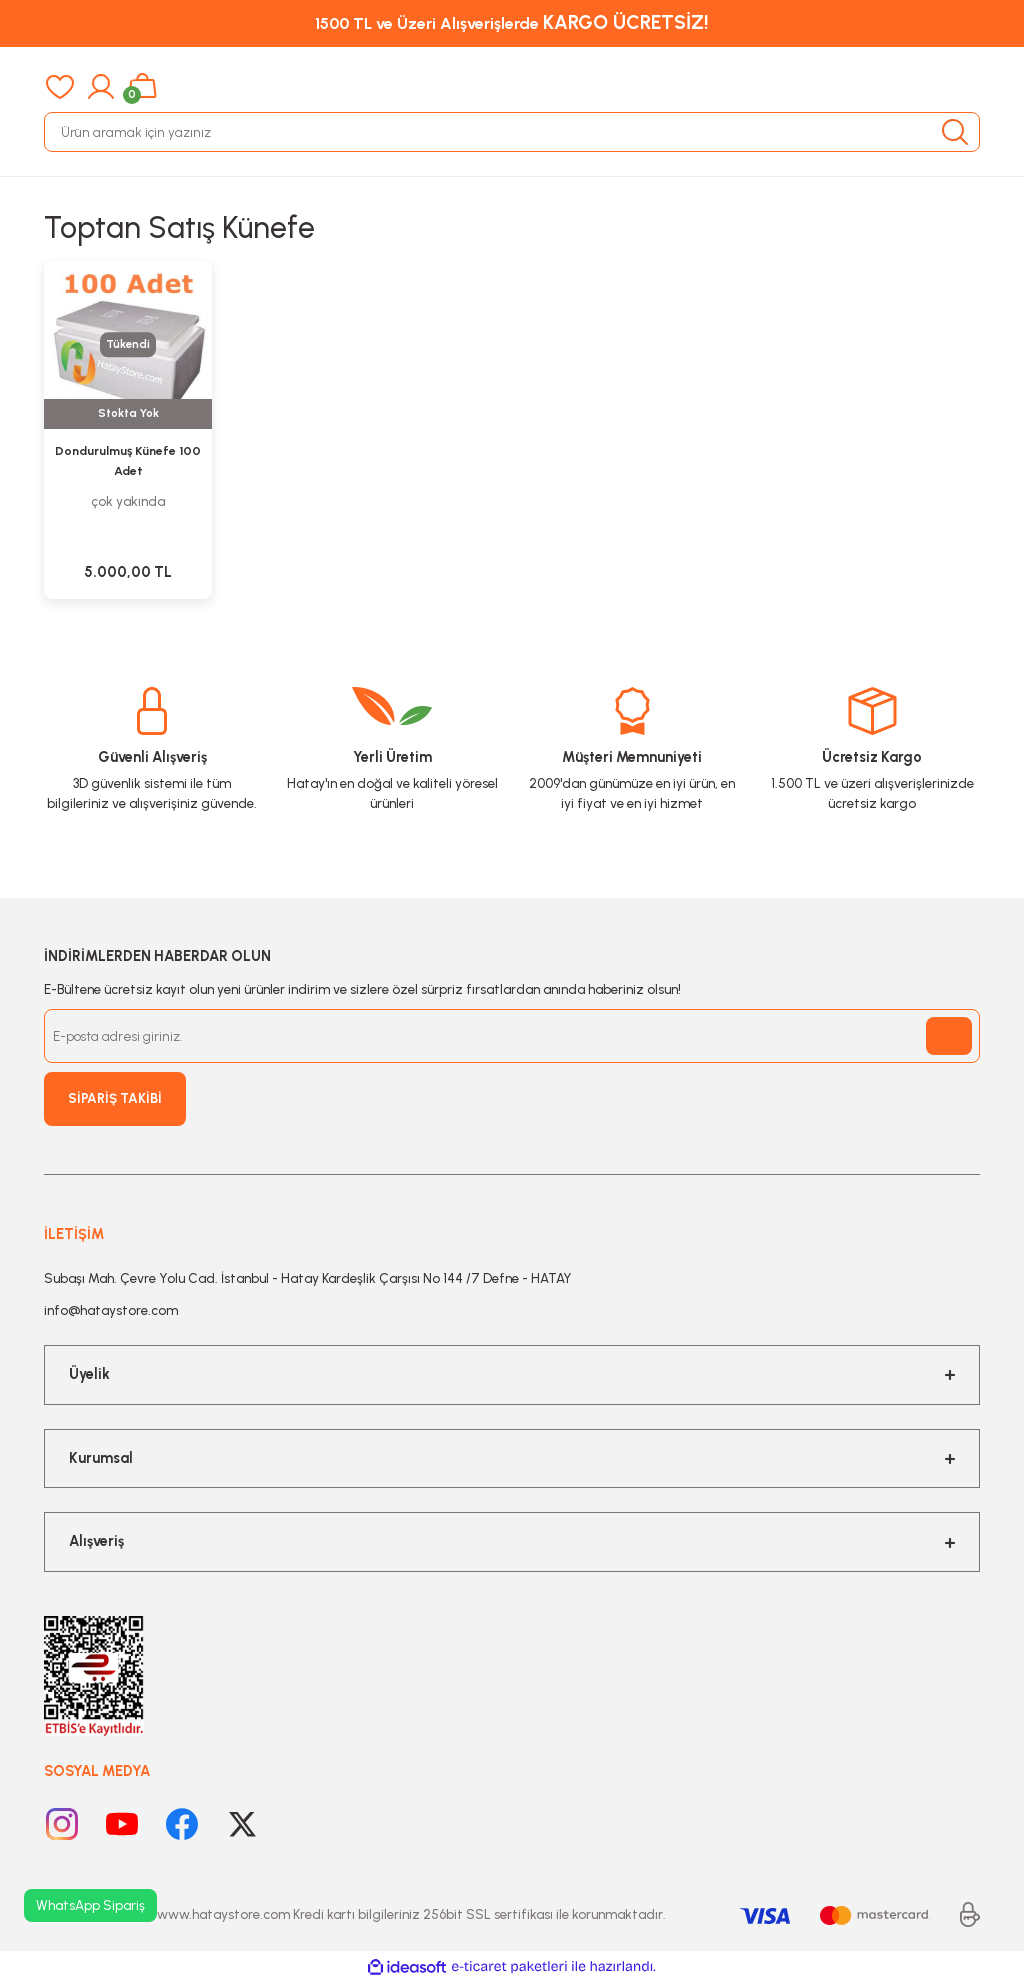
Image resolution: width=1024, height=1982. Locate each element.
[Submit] (949, 1036)
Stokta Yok (128, 413)
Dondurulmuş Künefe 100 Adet (128, 460)
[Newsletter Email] (512, 1036)
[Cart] (142, 87)
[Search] (512, 132)
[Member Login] (101, 87)
